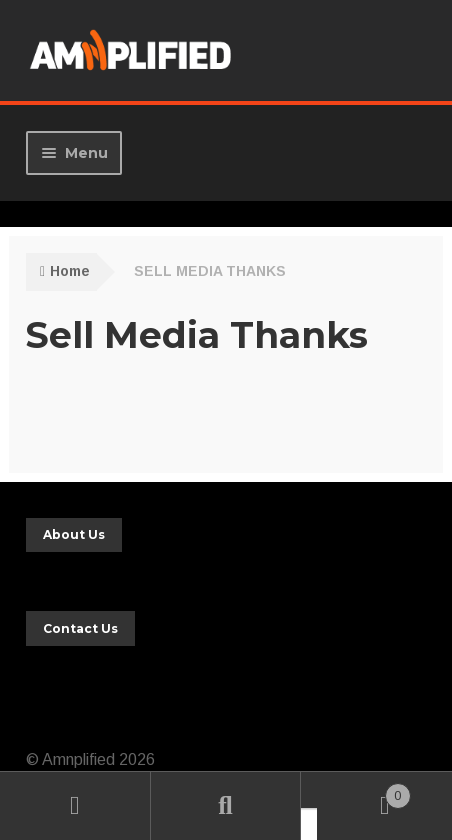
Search (226, 806)
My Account (75, 806)
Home (70, 271)
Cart (363, 792)
